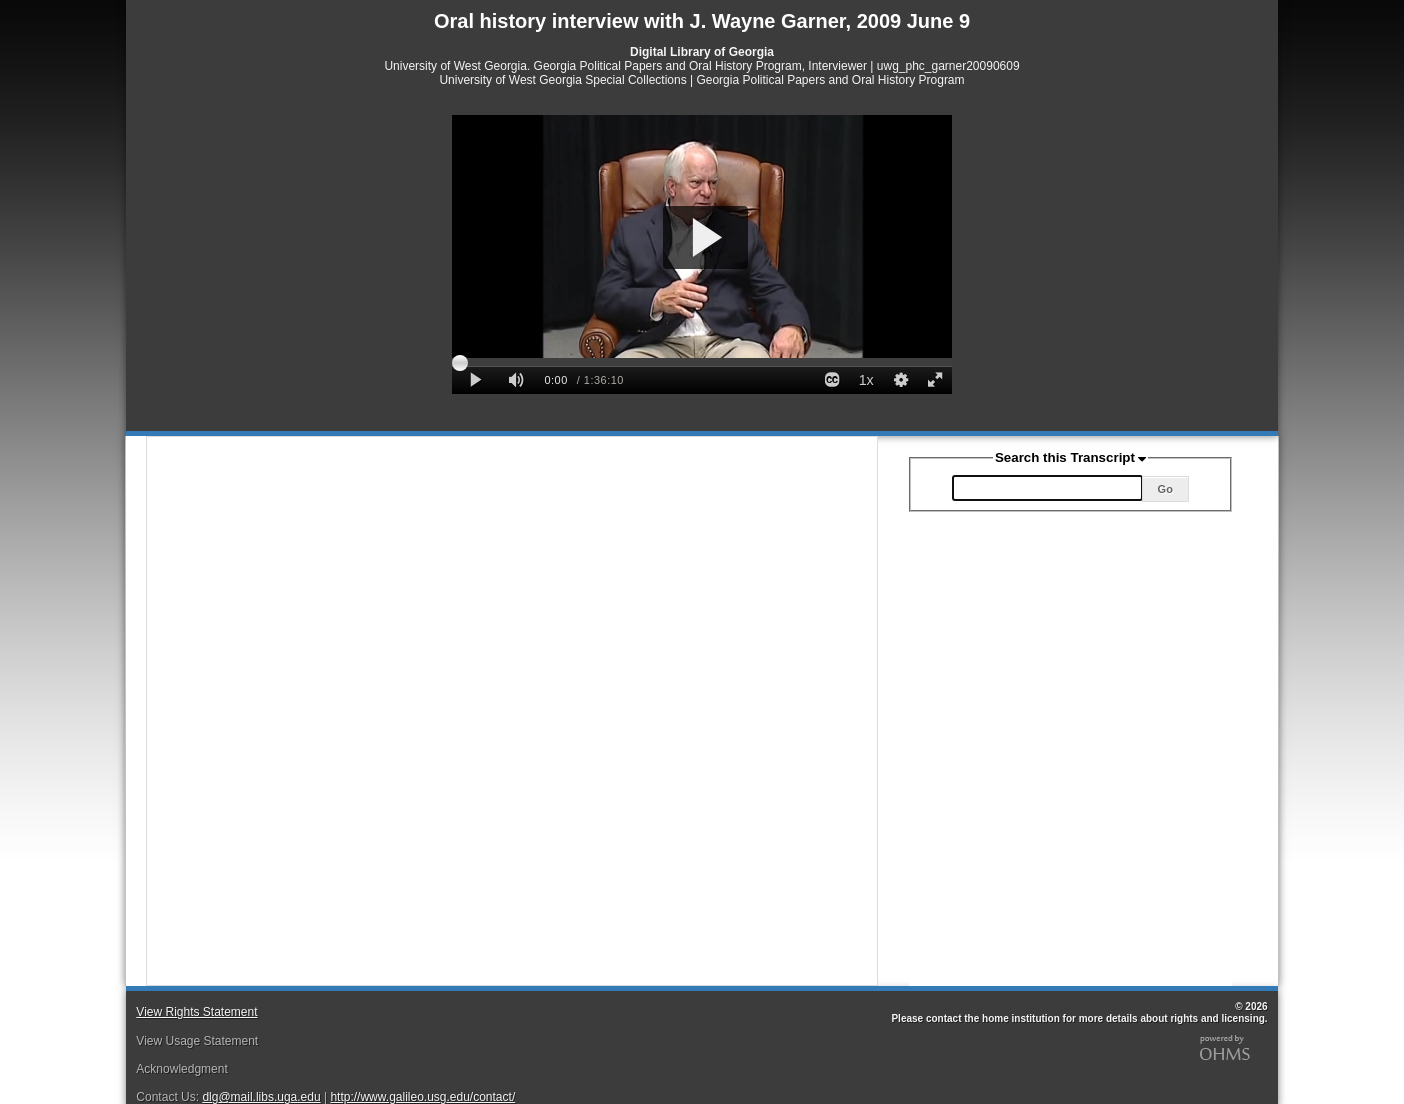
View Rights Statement (196, 1012)
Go (1165, 489)
